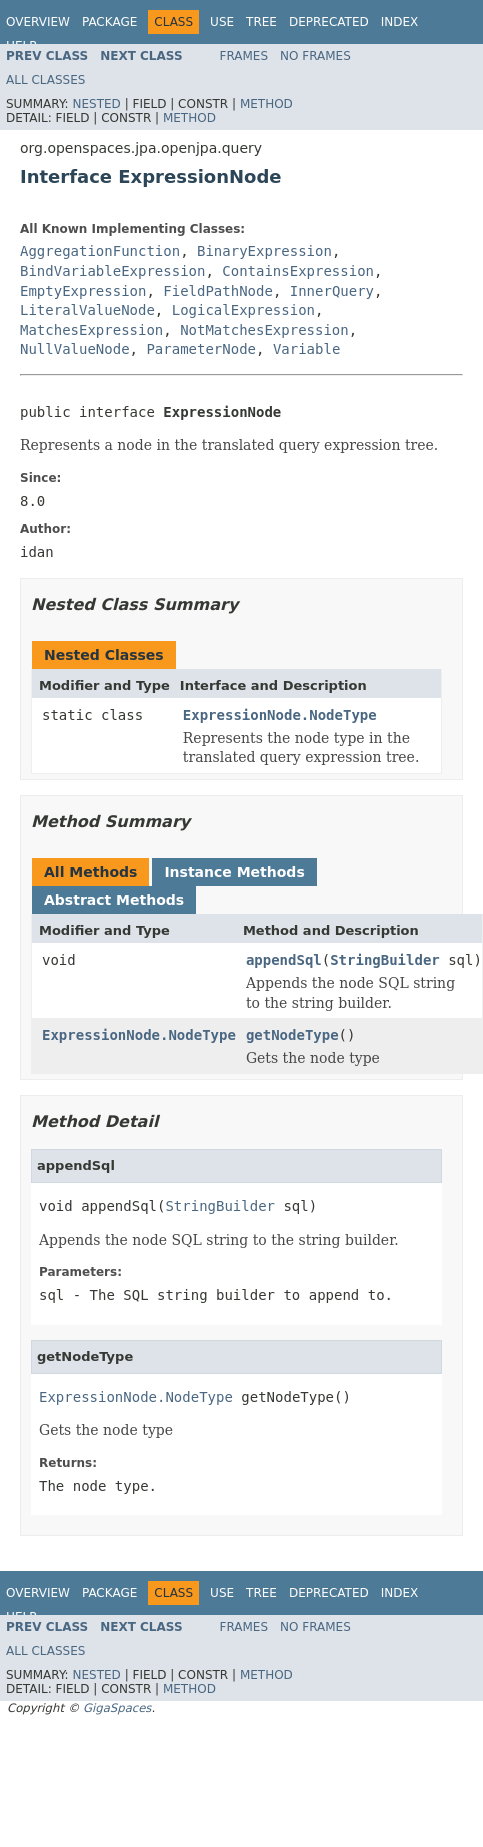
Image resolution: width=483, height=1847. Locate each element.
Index (400, 22)
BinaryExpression (264, 251)
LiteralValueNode (87, 310)
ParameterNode (201, 349)
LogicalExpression (243, 310)
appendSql (284, 960)
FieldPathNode (218, 291)
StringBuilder (385, 960)
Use (222, 22)
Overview (38, 22)
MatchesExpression (91, 330)
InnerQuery (332, 291)
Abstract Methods (114, 900)
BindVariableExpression (112, 271)
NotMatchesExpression (264, 330)
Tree (261, 22)
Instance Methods (234, 872)
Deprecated (329, 22)
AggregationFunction (100, 251)
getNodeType (292, 1035)
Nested (96, 104)
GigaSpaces (117, 1708)
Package (109, 22)
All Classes (45, 80)
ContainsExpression (298, 271)
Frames (244, 56)
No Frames (315, 56)
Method (266, 104)
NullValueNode (75, 349)
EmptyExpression (83, 291)
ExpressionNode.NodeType (280, 715)
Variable (306, 349)
